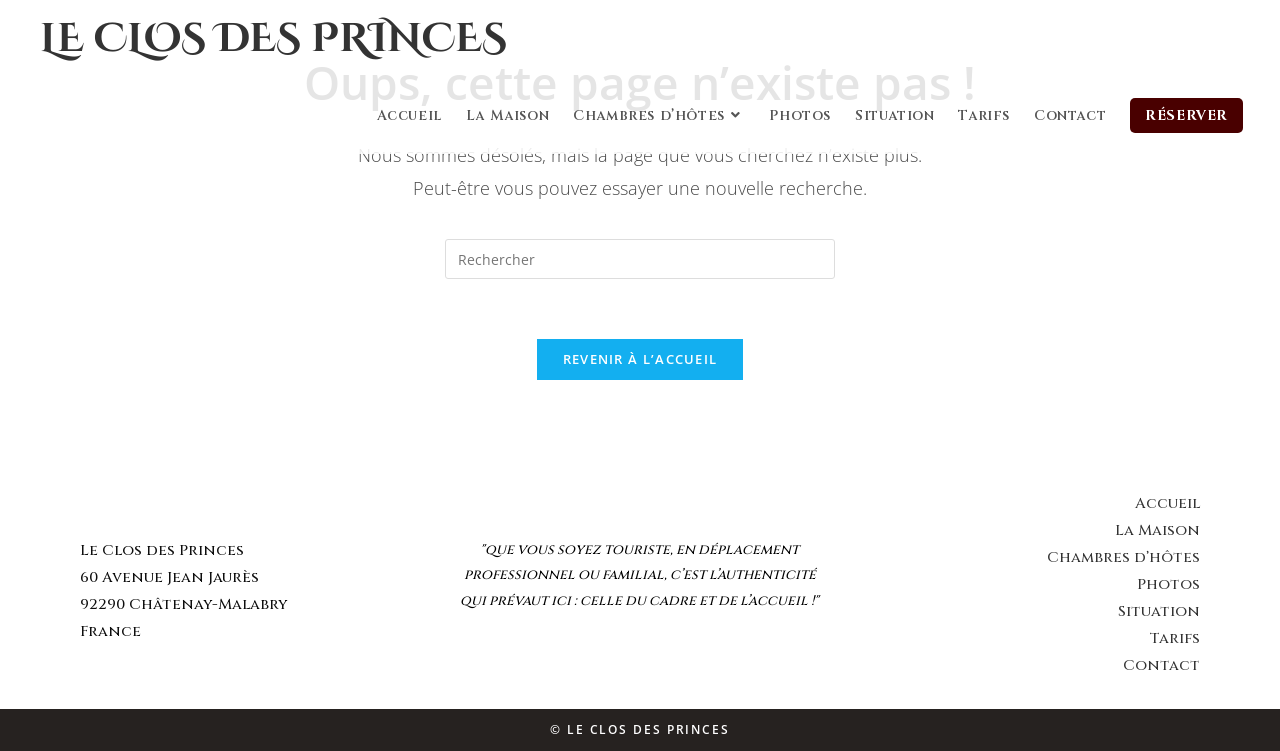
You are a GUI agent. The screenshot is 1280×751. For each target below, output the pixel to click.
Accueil (1167, 503)
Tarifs (1174, 638)
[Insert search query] (640, 259)
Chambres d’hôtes (1123, 557)
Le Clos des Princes (273, 39)
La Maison (1157, 530)
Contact (1161, 665)
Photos (1168, 584)
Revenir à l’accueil (640, 359)
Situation (1159, 611)
